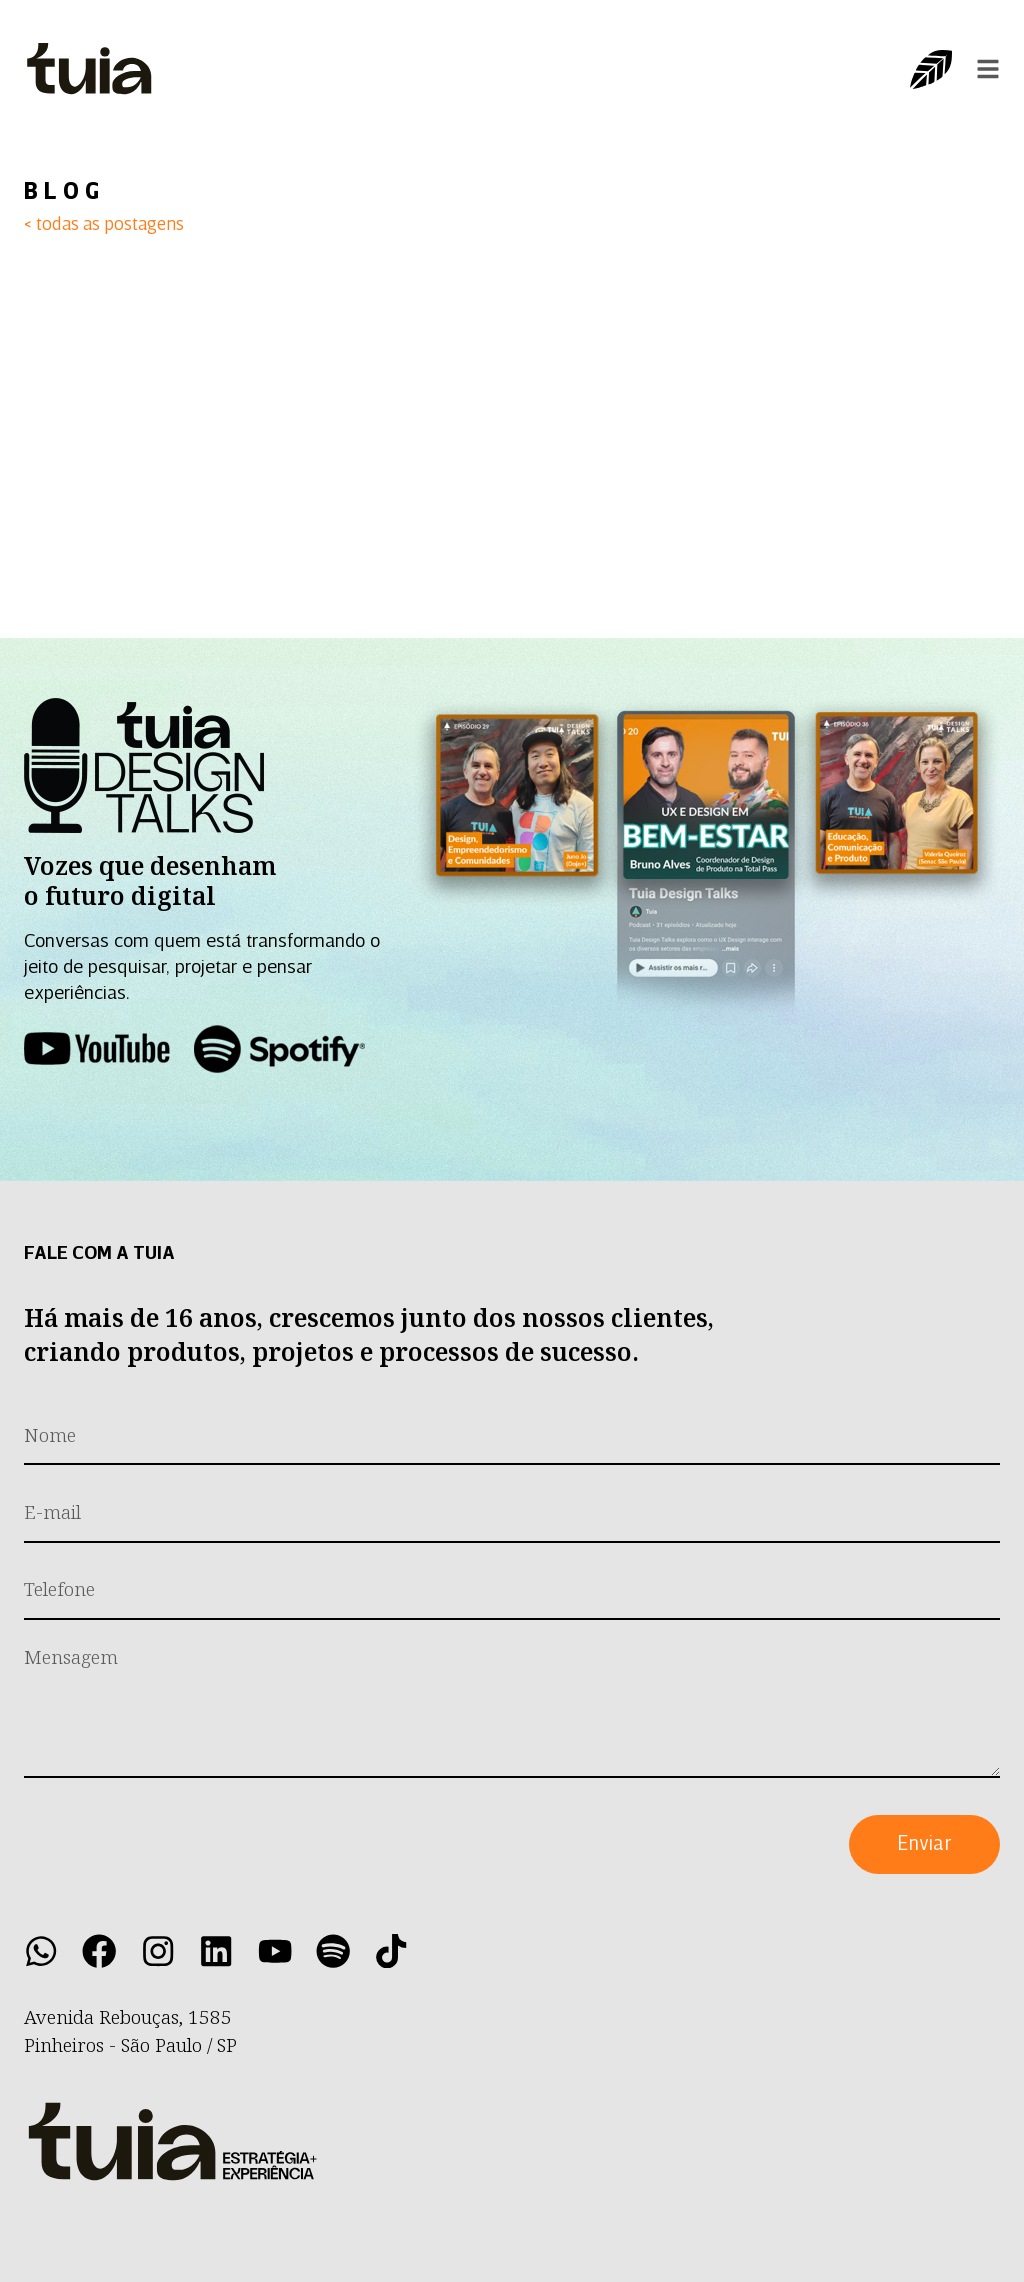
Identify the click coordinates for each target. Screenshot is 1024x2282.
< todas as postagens (104, 225)
